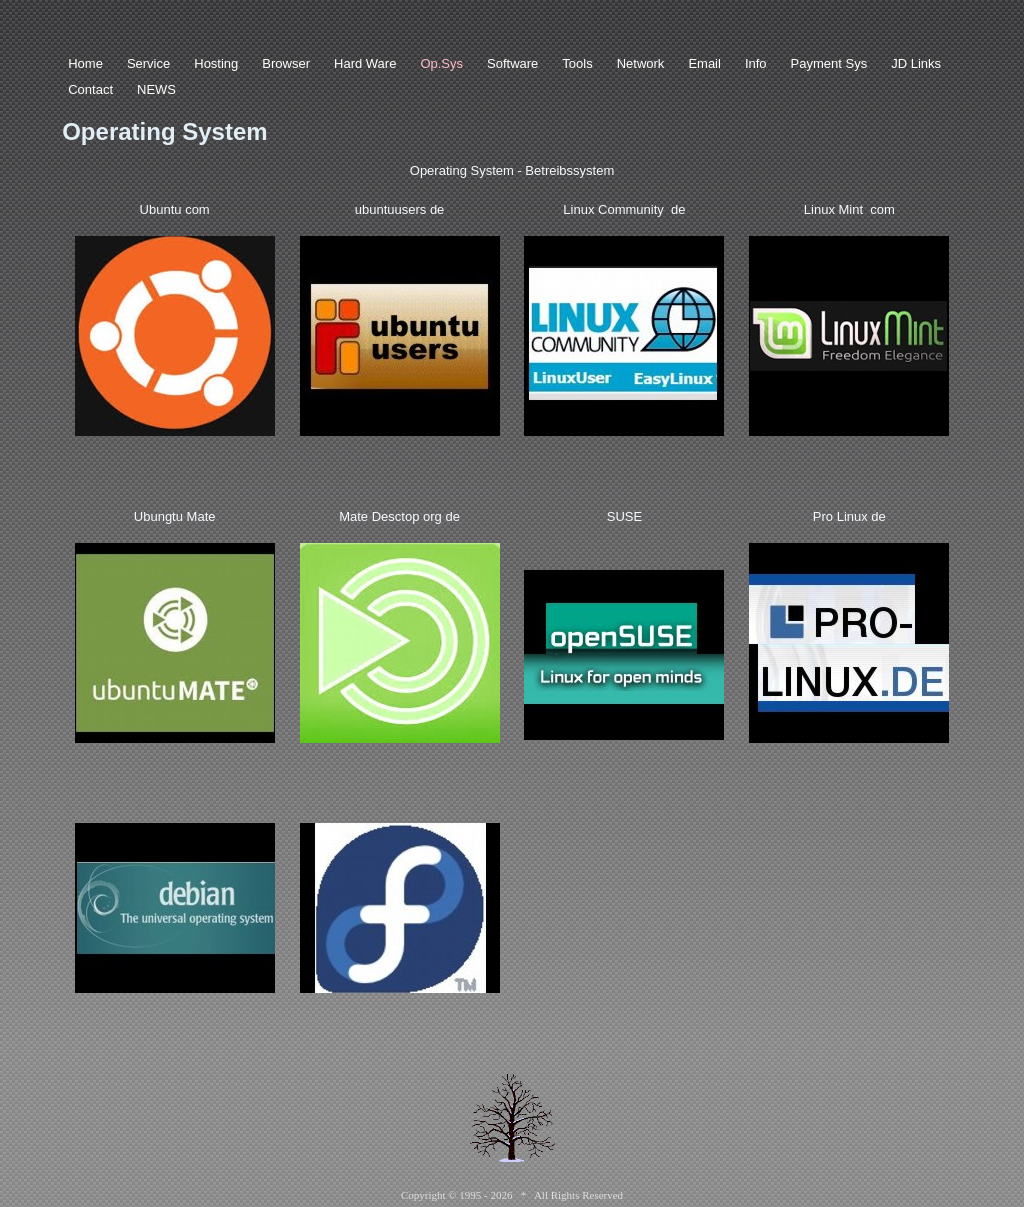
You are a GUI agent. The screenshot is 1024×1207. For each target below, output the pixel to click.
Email (704, 63)
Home (85, 63)
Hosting (216, 63)
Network (641, 63)
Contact (90, 89)
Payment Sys (829, 63)
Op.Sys (441, 63)
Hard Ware (365, 63)
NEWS (156, 89)
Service (148, 63)
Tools (577, 63)
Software (512, 63)
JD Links (916, 63)
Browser (286, 63)
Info (756, 63)
